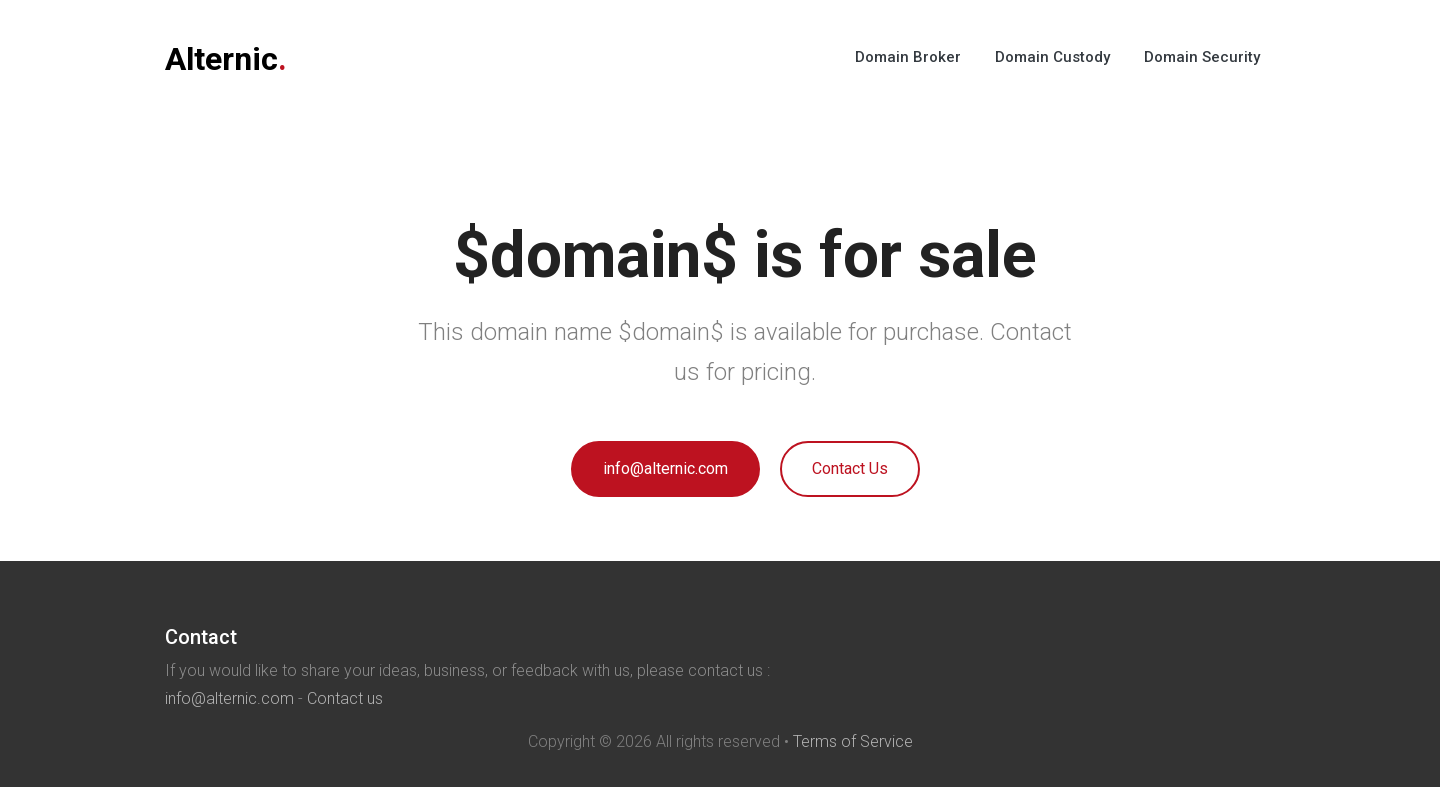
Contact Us (850, 468)
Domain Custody (1052, 57)
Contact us (345, 698)
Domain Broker (908, 57)
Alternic (226, 59)
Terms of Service (853, 741)
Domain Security (1202, 57)
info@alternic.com (665, 468)
